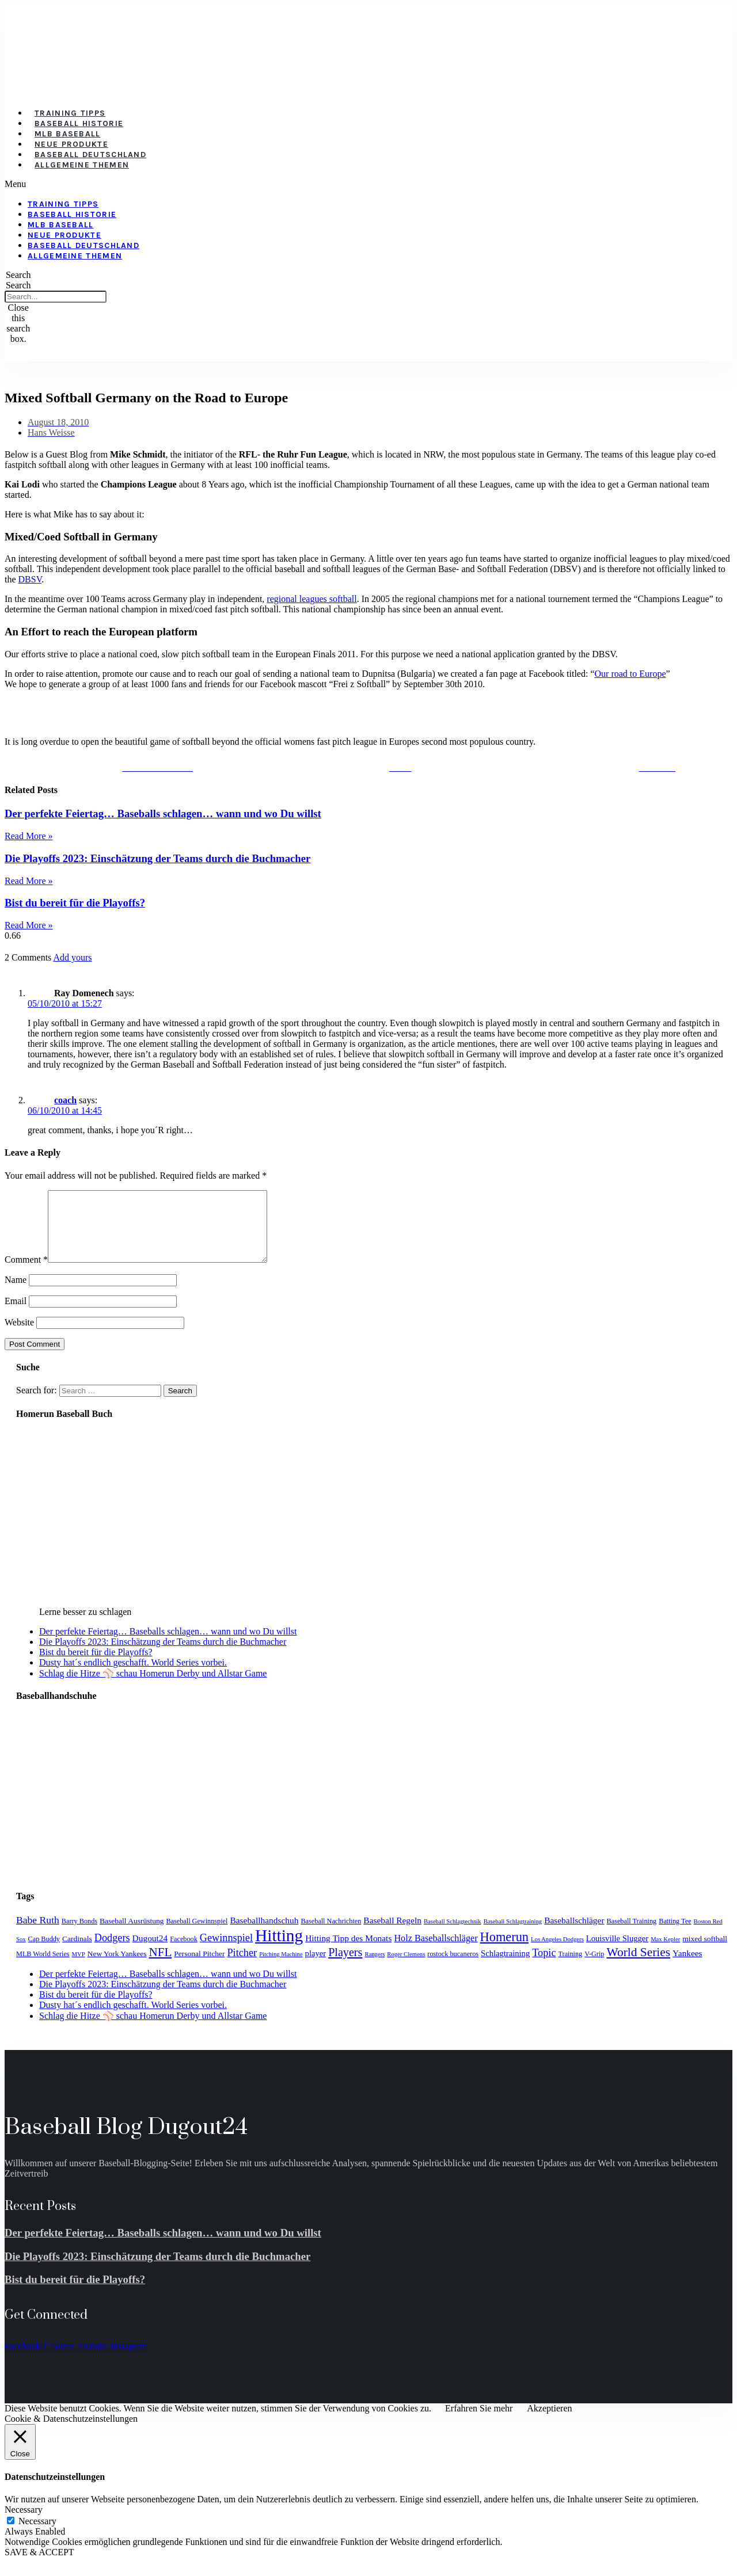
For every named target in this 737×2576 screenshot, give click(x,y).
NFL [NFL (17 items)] (160, 1966)
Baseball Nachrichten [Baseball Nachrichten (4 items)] (331, 1935)
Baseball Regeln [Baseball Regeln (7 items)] (392, 1934)
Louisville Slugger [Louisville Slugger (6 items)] (617, 1952)
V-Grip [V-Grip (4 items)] (594, 1968)
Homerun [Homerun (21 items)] (504, 1951)
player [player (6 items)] (315, 1967)
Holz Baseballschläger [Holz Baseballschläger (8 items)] (435, 1952)
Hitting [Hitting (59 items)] (279, 1949)
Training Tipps (70, 113)
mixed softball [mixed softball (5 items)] (704, 1952)
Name (15, 1293)
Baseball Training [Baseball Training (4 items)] (632, 1935)
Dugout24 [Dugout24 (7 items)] (150, 1952)
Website (19, 1336)
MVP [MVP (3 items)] (78, 1968)
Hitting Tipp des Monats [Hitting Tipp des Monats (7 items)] (348, 1952)
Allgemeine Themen (82, 165)
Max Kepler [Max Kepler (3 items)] (665, 1953)
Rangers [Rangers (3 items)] (374, 1968)
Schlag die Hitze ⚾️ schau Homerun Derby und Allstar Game (153, 1687)
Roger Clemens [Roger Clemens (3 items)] (406, 1968)
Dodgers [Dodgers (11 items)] (112, 1951)
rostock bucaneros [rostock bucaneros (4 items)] (452, 1968)
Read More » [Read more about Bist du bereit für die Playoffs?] (29, 925)
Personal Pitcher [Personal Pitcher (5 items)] (199, 1967)
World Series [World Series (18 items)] (638, 1966)
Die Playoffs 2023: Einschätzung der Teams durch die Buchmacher (157, 858)
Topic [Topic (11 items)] (544, 1966)
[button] (301, 184)
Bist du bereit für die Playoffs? (75, 903)
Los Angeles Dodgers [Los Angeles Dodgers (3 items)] (557, 1953)
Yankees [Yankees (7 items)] (687, 1967)
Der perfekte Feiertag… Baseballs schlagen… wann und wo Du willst (163, 813)
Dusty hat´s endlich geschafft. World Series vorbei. (133, 1676)
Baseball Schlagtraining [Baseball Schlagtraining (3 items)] (513, 1935)
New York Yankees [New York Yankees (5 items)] (117, 1967)
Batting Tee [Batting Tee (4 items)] (675, 1935)
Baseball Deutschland (90, 154)
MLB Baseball (68, 134)
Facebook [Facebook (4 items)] (183, 1953)
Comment (26, 1273)
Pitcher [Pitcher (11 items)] (242, 1966)
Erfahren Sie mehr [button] (478, 2422)
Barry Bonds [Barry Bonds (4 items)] (79, 1935)
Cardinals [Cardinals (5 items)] (77, 1952)
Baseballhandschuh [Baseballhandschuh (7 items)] (264, 1934)
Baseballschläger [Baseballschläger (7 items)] (574, 1934)
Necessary (37, 2535)
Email (15, 1315)
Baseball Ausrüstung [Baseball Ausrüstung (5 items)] (132, 1934)
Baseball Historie (79, 123)
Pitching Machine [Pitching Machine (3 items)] (280, 1968)
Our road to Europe (630, 674)
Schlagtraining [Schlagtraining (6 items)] (505, 1967)
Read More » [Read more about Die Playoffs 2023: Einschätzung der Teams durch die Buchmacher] (29, 881)
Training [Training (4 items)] (571, 1968)
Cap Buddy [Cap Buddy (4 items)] (44, 1953)
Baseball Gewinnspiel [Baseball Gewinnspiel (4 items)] (196, 1935)
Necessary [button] (24, 2523)
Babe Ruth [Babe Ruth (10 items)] (37, 1933)
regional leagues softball (311, 599)
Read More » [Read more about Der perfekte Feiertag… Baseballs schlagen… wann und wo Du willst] (29, 836)
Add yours (72, 957)
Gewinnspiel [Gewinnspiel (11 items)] (226, 1951)
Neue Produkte (71, 144)
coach (65, 1100)
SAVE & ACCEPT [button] (39, 2566)
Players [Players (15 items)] (345, 1966)
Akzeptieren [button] (549, 2422)
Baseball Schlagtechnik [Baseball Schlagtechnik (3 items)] (452, 1935)
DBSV (30, 579)
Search (18, 285)
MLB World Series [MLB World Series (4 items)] (43, 1968)
